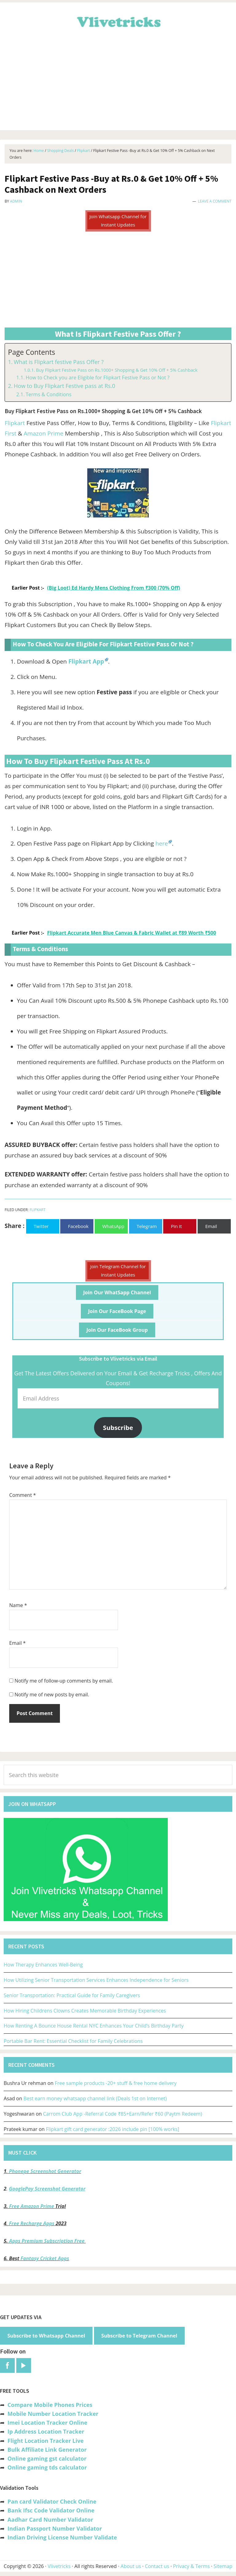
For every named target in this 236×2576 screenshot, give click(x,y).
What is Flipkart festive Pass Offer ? (59, 362)
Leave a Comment (214, 201)
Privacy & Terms (191, 2566)
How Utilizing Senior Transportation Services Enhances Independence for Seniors (96, 1980)
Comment (22, 1495)
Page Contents (31, 352)
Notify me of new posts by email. (51, 1694)
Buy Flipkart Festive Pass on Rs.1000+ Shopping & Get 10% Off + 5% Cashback (117, 370)
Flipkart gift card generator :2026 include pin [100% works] (112, 2129)
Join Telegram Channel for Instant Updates (118, 1270)
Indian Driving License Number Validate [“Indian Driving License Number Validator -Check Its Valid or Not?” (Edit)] (62, 2537)
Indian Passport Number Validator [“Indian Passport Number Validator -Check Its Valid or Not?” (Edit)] (54, 2528)
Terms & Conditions (48, 394)
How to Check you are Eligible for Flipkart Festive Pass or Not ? (97, 377)
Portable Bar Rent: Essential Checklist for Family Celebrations (73, 2041)
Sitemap (223, 2566)
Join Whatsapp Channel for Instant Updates (118, 220)
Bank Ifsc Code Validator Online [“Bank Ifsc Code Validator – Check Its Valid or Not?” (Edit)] (50, 2510)
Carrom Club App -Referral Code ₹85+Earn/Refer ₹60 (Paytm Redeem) (122, 2113)
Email (17, 1643)
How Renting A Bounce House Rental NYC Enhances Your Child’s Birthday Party (93, 2025)
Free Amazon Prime (31, 2206)
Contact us (157, 2566)
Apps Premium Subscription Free (47, 2240)
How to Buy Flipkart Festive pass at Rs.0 (64, 385)
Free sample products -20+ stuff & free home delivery (115, 2083)
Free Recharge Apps (31, 2223)
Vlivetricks (118, 21)
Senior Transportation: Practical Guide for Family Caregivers (72, 1995)
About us (130, 2566)
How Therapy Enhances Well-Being (43, 1964)
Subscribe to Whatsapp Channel (46, 2335)
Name (18, 1605)
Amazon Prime (43, 433)
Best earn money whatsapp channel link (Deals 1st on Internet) (95, 2098)
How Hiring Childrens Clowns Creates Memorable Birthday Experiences (85, 2010)
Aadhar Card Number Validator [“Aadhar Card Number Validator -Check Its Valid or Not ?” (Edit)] (50, 2519)
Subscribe (118, 1427)
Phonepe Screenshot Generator (45, 2171)
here (161, 843)
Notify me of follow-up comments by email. (63, 1680)
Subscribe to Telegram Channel (139, 2335)
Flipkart (15, 423)
